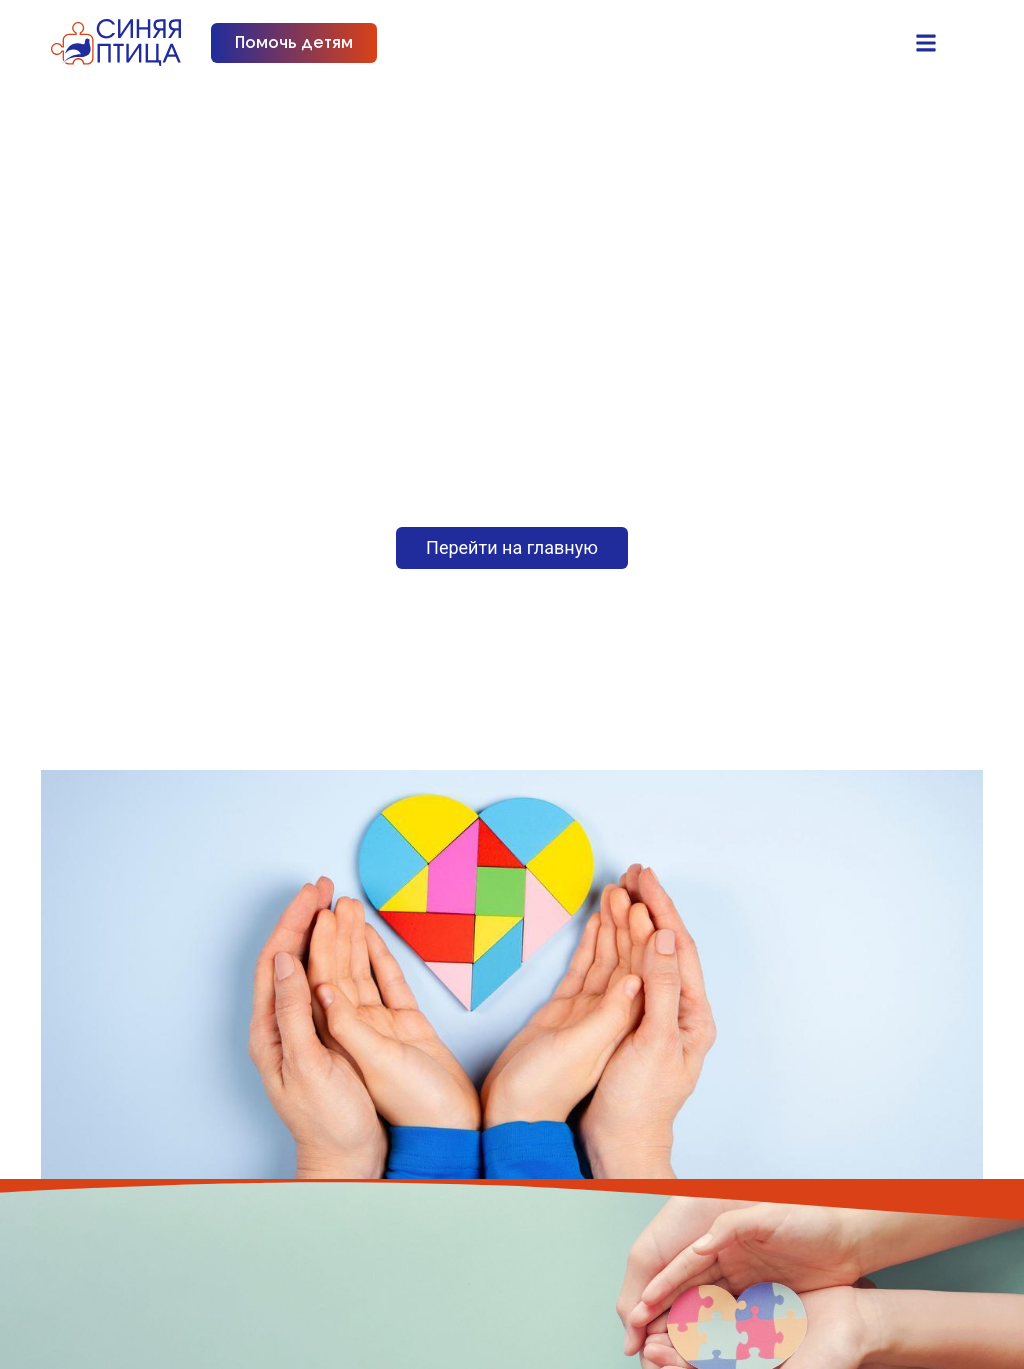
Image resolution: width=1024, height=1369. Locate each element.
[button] (926, 42)
